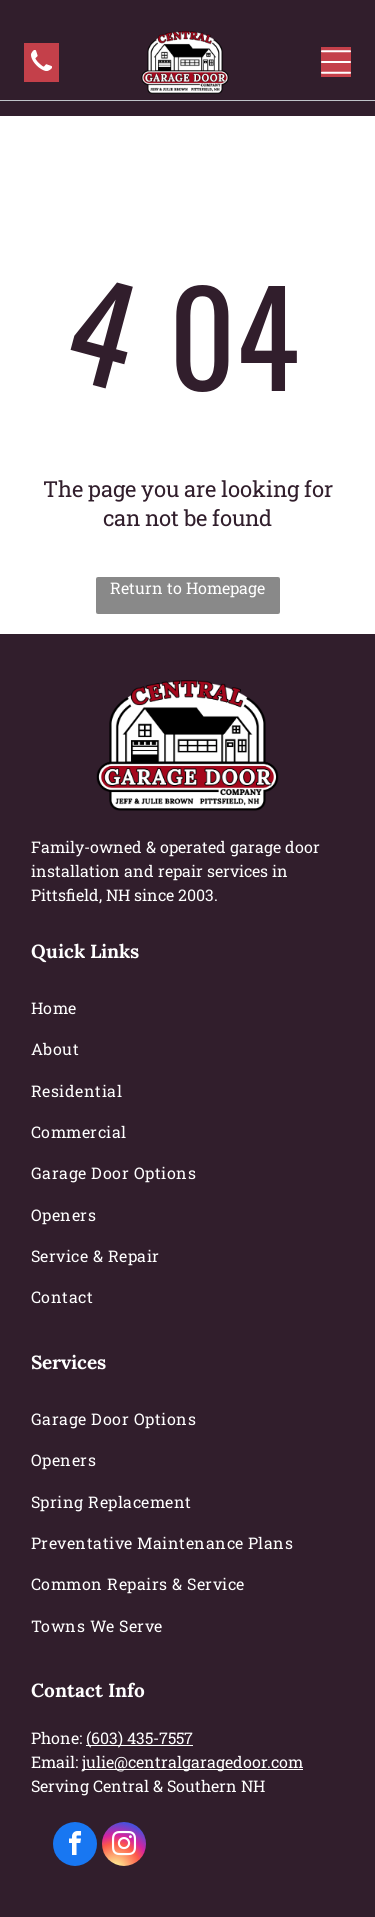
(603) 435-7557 (139, 1737)
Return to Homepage (187, 587)
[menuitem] (187, 1007)
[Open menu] (336, 62)
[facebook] (75, 1846)
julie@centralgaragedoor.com (192, 1761)
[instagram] (124, 1846)
